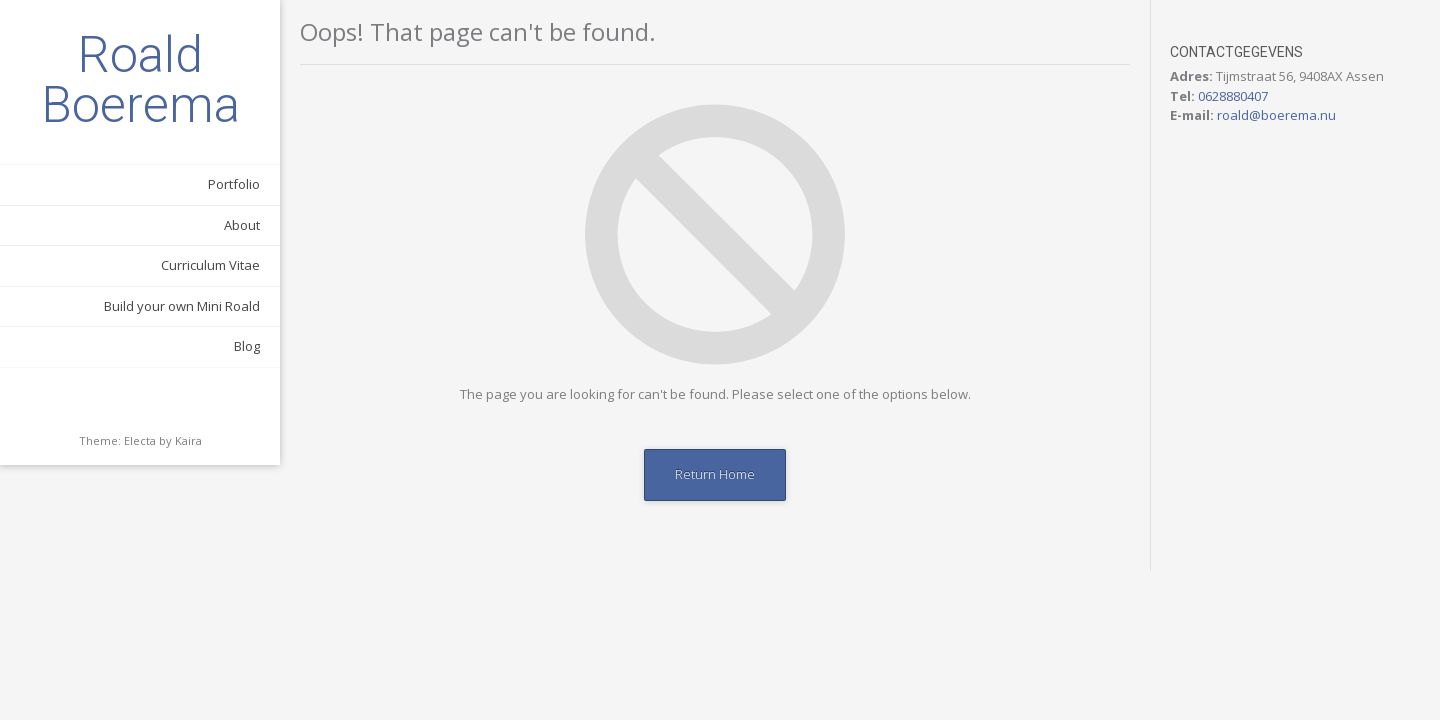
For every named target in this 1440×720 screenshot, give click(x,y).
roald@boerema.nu (1276, 115)
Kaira (188, 440)
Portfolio (234, 184)
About (242, 225)
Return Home (715, 474)
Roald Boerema (140, 80)
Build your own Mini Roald (182, 306)
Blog (247, 346)
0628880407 (1233, 96)
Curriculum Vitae (210, 265)
